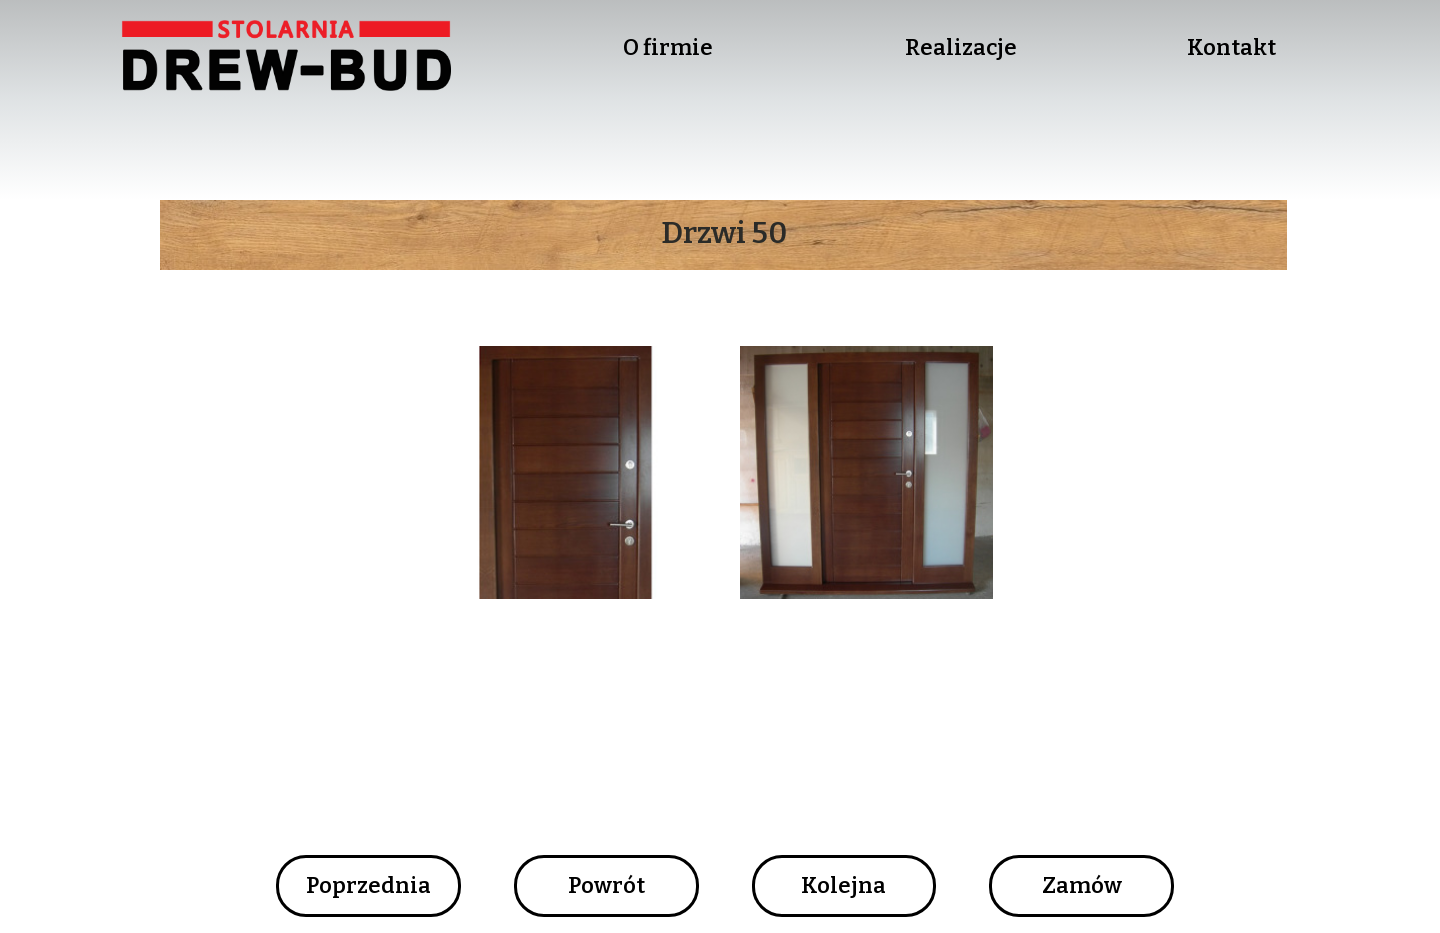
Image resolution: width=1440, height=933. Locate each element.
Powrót (606, 885)
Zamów (1082, 885)
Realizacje (961, 47)
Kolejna (843, 885)
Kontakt (1231, 47)
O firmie (668, 47)
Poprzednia (368, 885)
